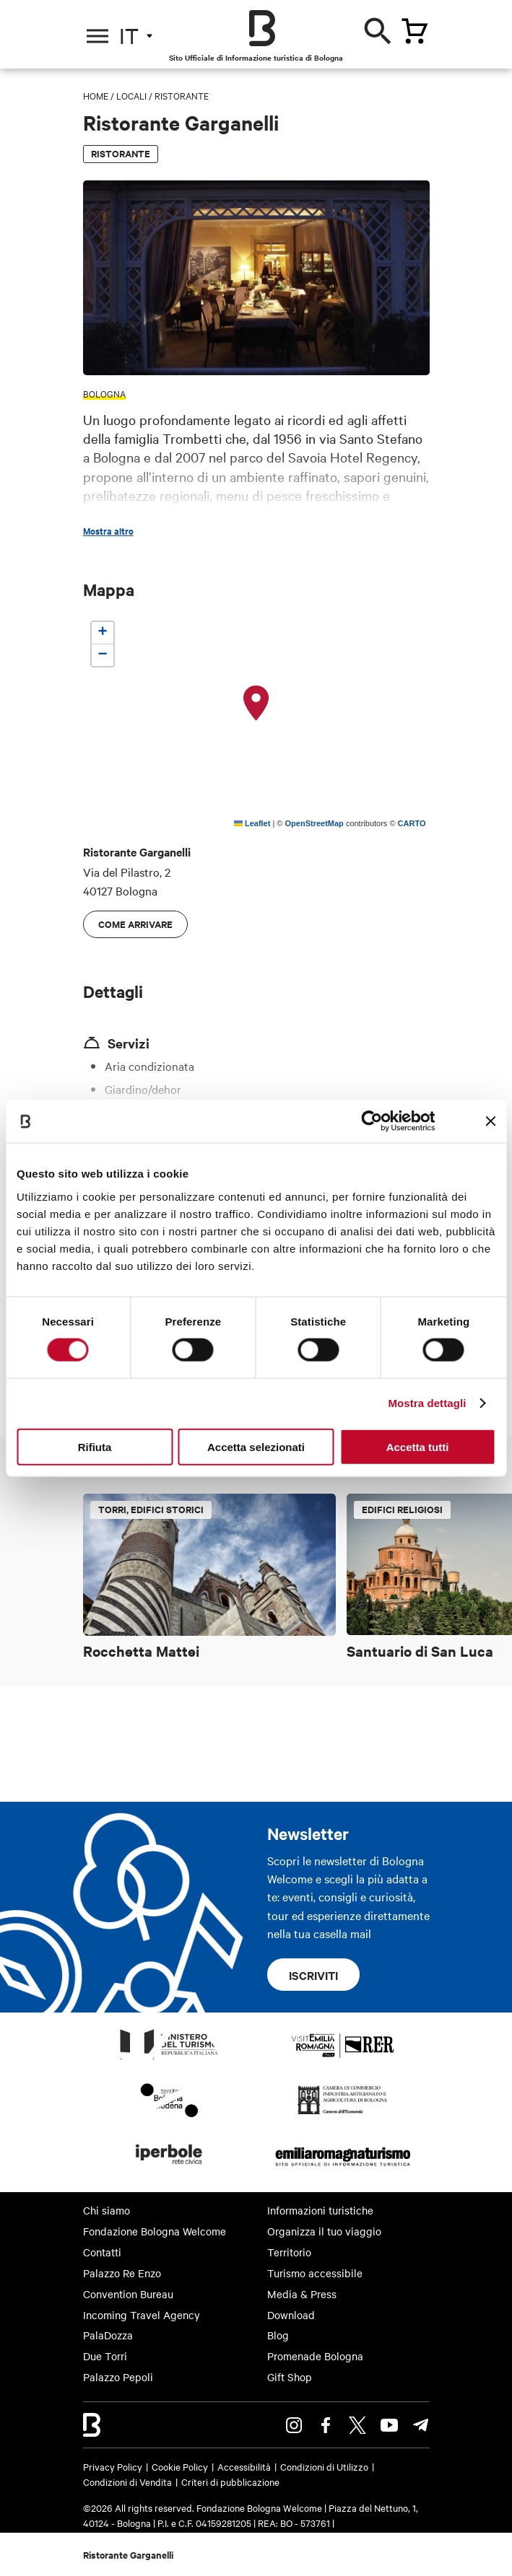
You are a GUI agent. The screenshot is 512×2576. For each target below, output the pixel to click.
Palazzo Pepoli (118, 2377)
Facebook (325, 2425)
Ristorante (182, 95)
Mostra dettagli (427, 1403)
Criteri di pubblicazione (230, 2481)
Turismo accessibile (315, 2273)
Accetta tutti (417, 1446)
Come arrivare (135, 924)
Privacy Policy (112, 2466)
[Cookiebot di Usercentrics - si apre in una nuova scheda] (372, 1121)
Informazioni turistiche (320, 2210)
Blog (278, 2335)
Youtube (389, 2425)
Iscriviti (313, 1975)
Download (291, 2315)
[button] (256, 703)
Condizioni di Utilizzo (324, 2466)
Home (95, 95)
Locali (131, 95)
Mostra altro (108, 531)
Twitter (357, 2425)
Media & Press (302, 2294)
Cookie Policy (180, 2466)
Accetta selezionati (256, 1446)
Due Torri (105, 2356)
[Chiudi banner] (490, 1121)
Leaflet (252, 823)
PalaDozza (108, 2335)
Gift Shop (289, 2377)
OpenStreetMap (314, 823)
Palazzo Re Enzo (122, 2273)
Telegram (421, 2425)
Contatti (102, 2252)
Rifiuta (95, 1446)
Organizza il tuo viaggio (324, 2231)
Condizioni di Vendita (127, 2481)
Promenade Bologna (315, 2356)
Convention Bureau (128, 2294)
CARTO (412, 823)
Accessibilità (244, 2466)
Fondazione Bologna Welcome (154, 2231)
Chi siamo (106, 2210)
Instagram (294, 2425)
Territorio (289, 2252)
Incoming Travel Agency (141, 2315)
